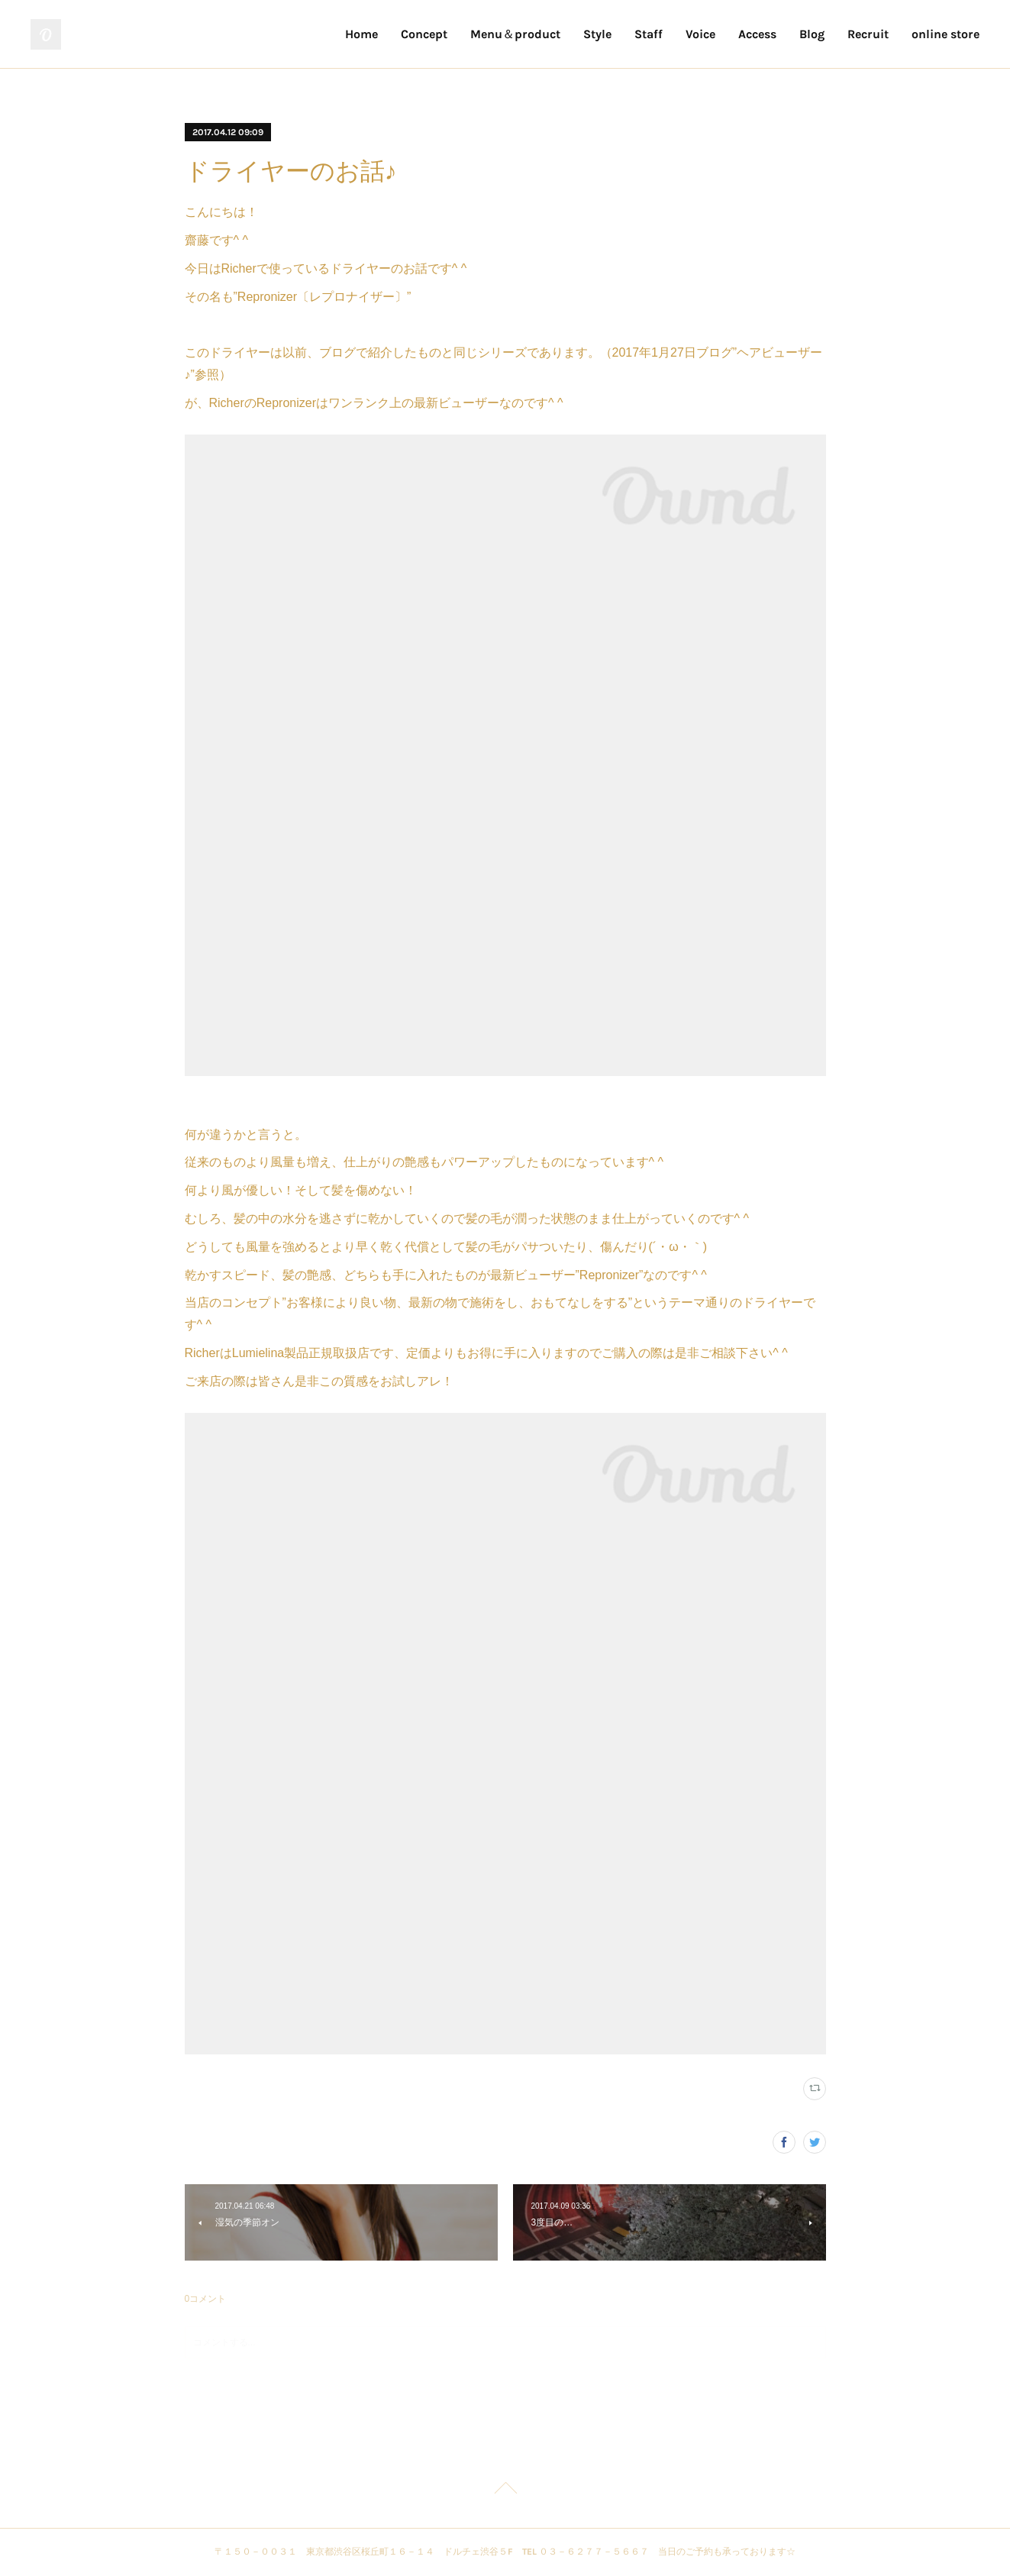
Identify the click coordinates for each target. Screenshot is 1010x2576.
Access (757, 34)
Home (361, 34)
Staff (648, 34)
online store (945, 34)
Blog (811, 34)
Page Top (505, 2490)
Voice (700, 34)
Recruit (868, 34)
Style (597, 34)
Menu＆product (515, 34)
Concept (424, 34)
